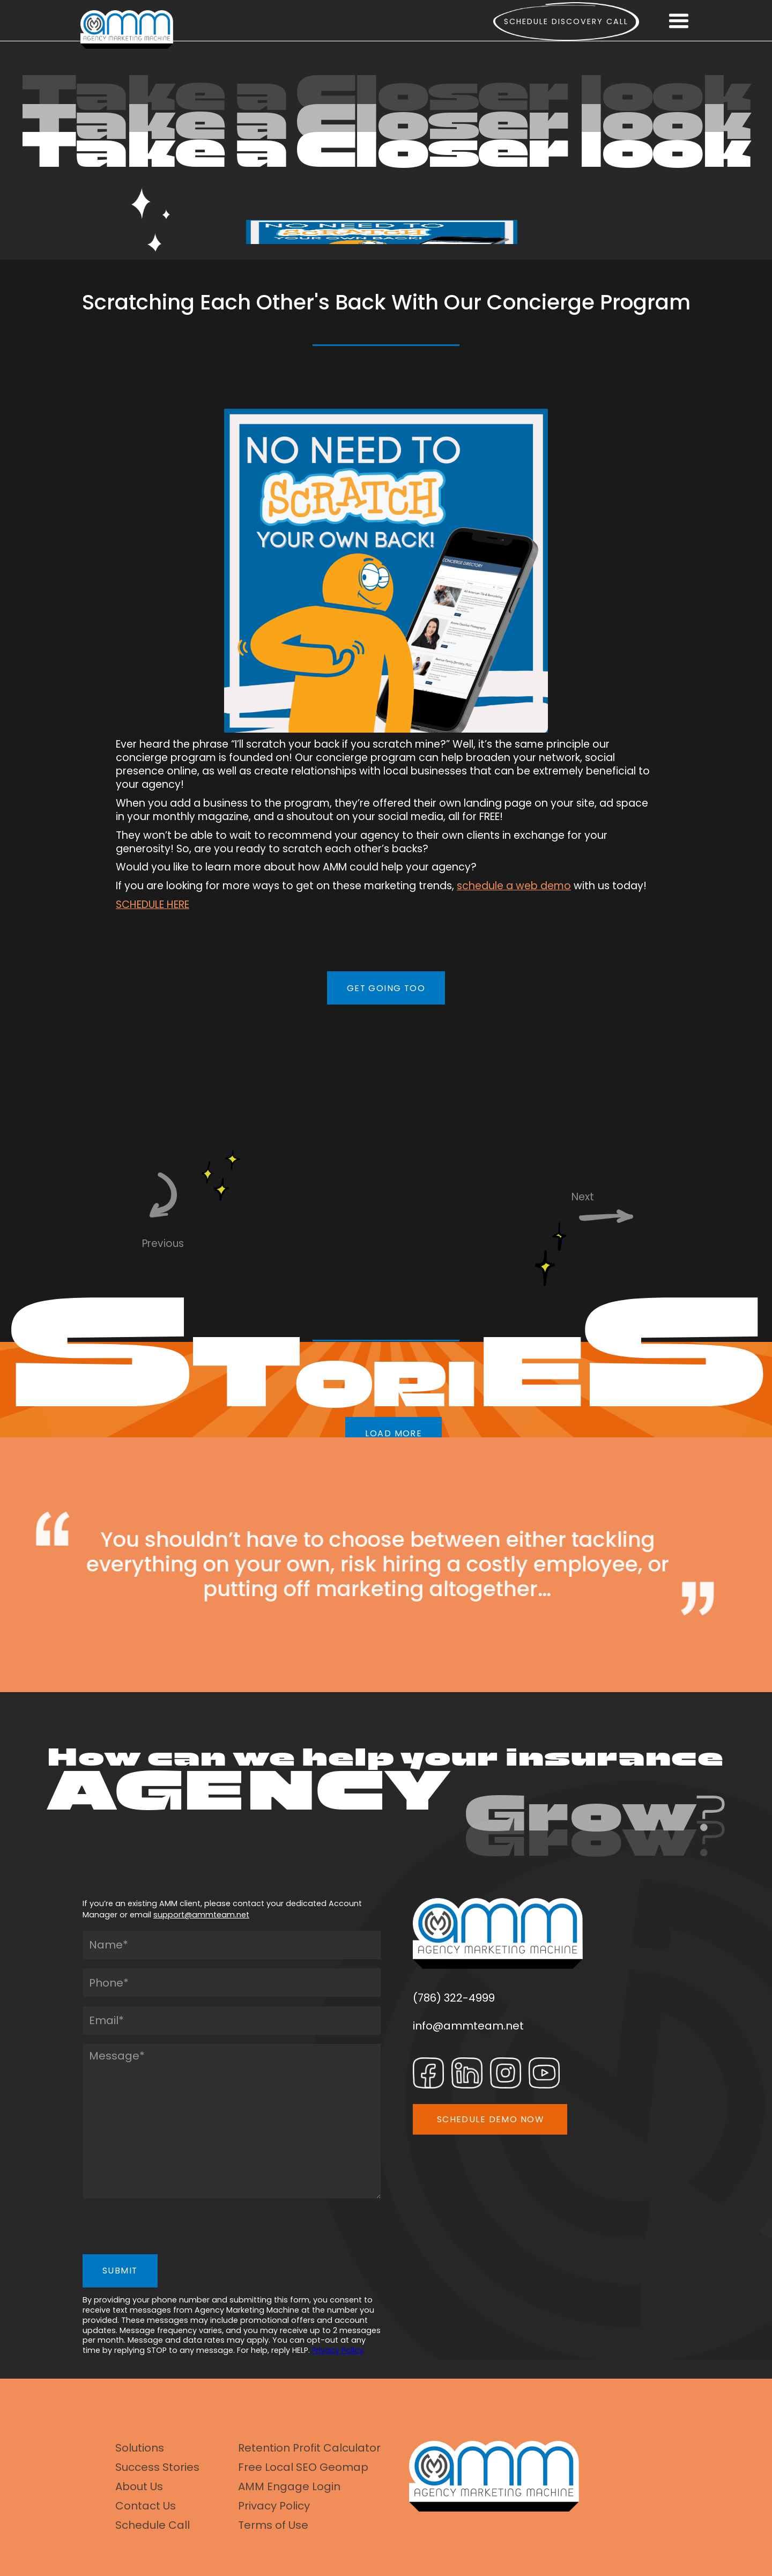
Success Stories (157, 2467)
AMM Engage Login (289, 2486)
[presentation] (164, 2229)
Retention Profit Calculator (309, 2448)
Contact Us (145, 2506)
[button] (678, 21)
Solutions (139, 2448)
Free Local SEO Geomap (303, 2467)
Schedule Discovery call (566, 21)
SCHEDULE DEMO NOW (490, 2119)
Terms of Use (273, 2525)
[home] (126, 29)
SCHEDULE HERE (152, 904)
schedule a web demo (514, 886)
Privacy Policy (337, 2350)
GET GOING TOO (386, 988)
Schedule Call (152, 2525)
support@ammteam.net (201, 1914)
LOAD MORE (393, 1433)
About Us (139, 2486)
